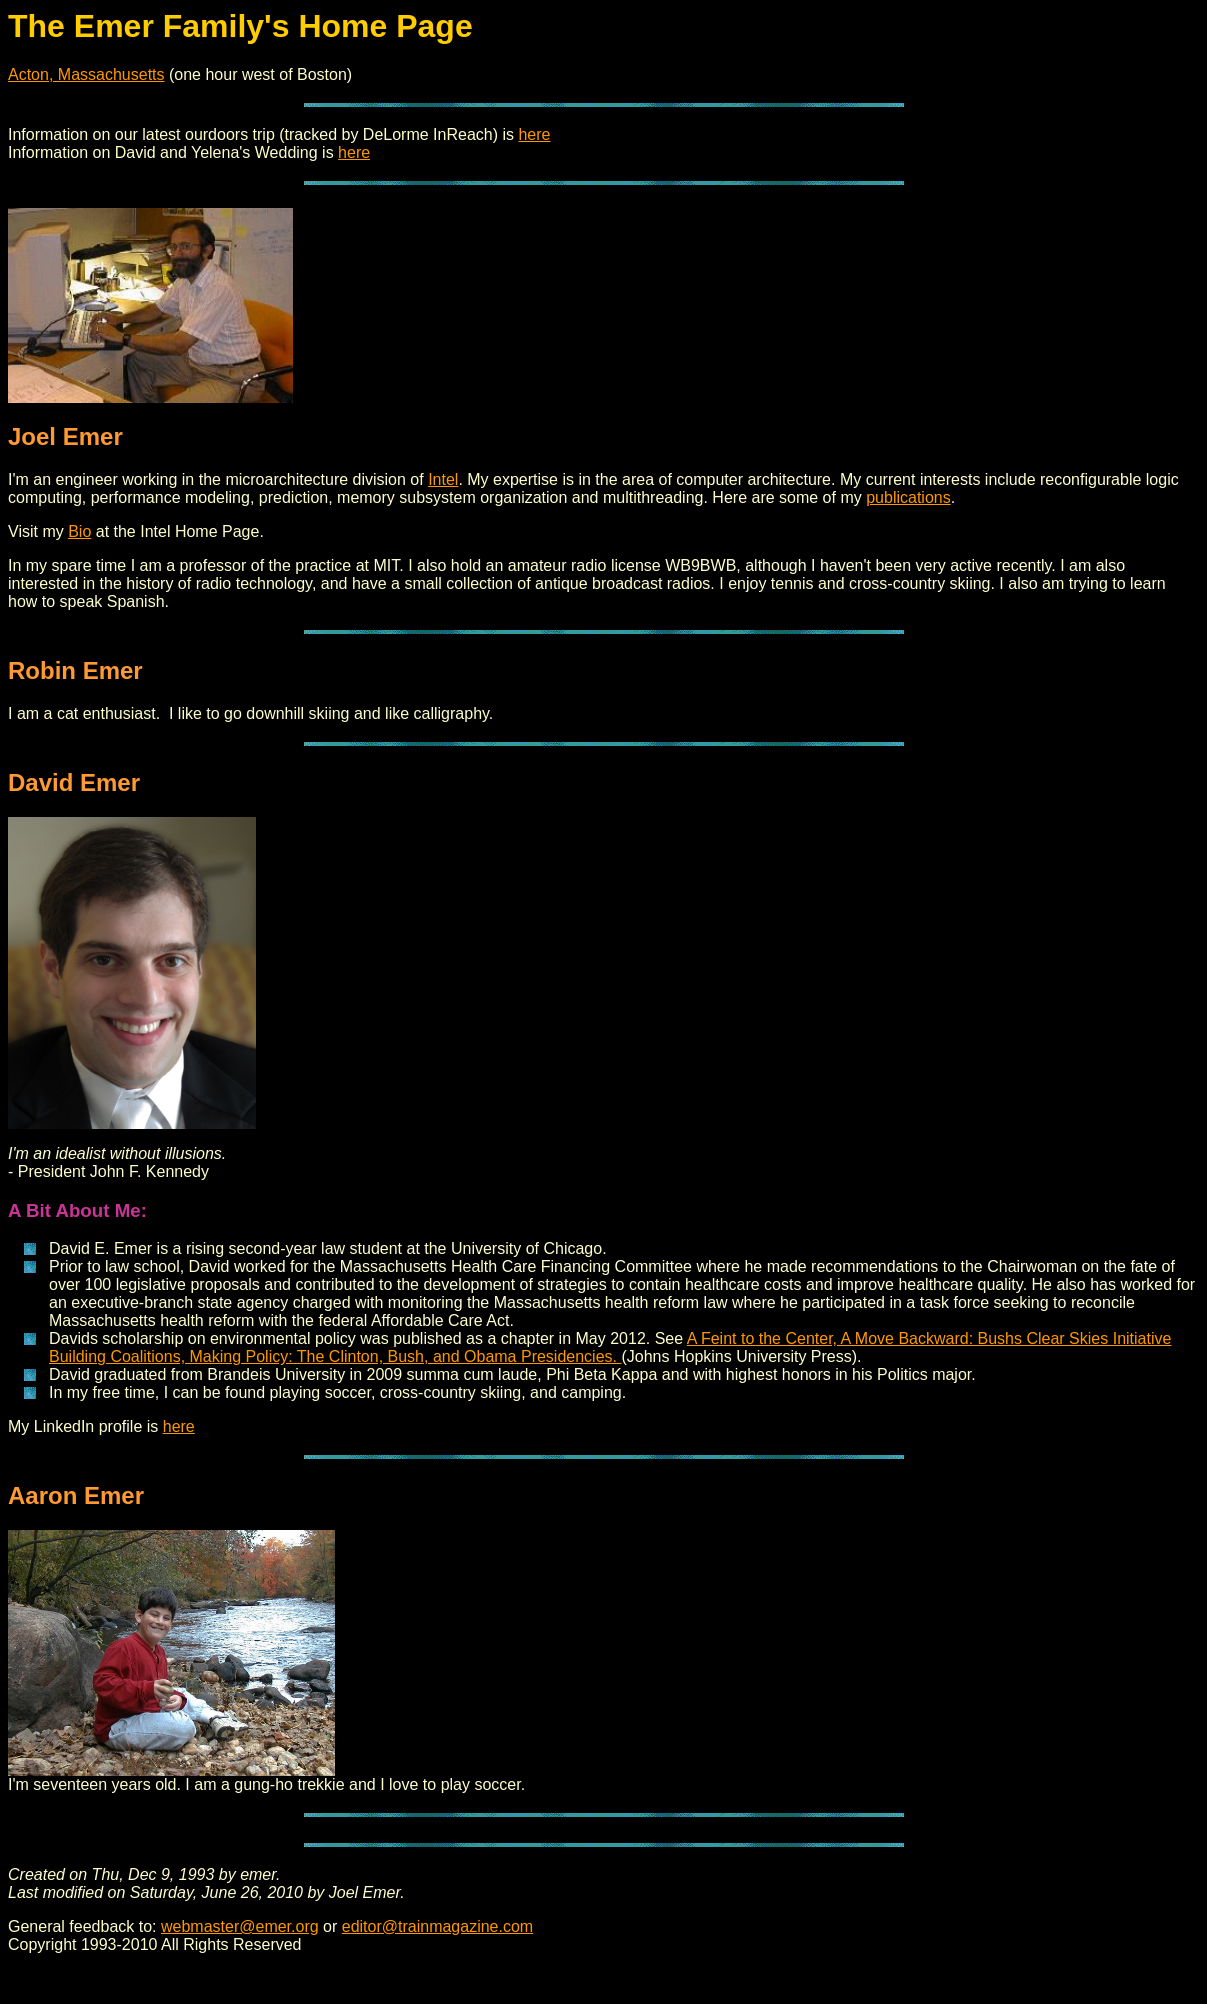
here (534, 134)
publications (908, 497)
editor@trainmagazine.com (437, 1926)
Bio (79, 531)
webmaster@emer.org (240, 1926)
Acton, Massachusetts (86, 74)
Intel (443, 479)
